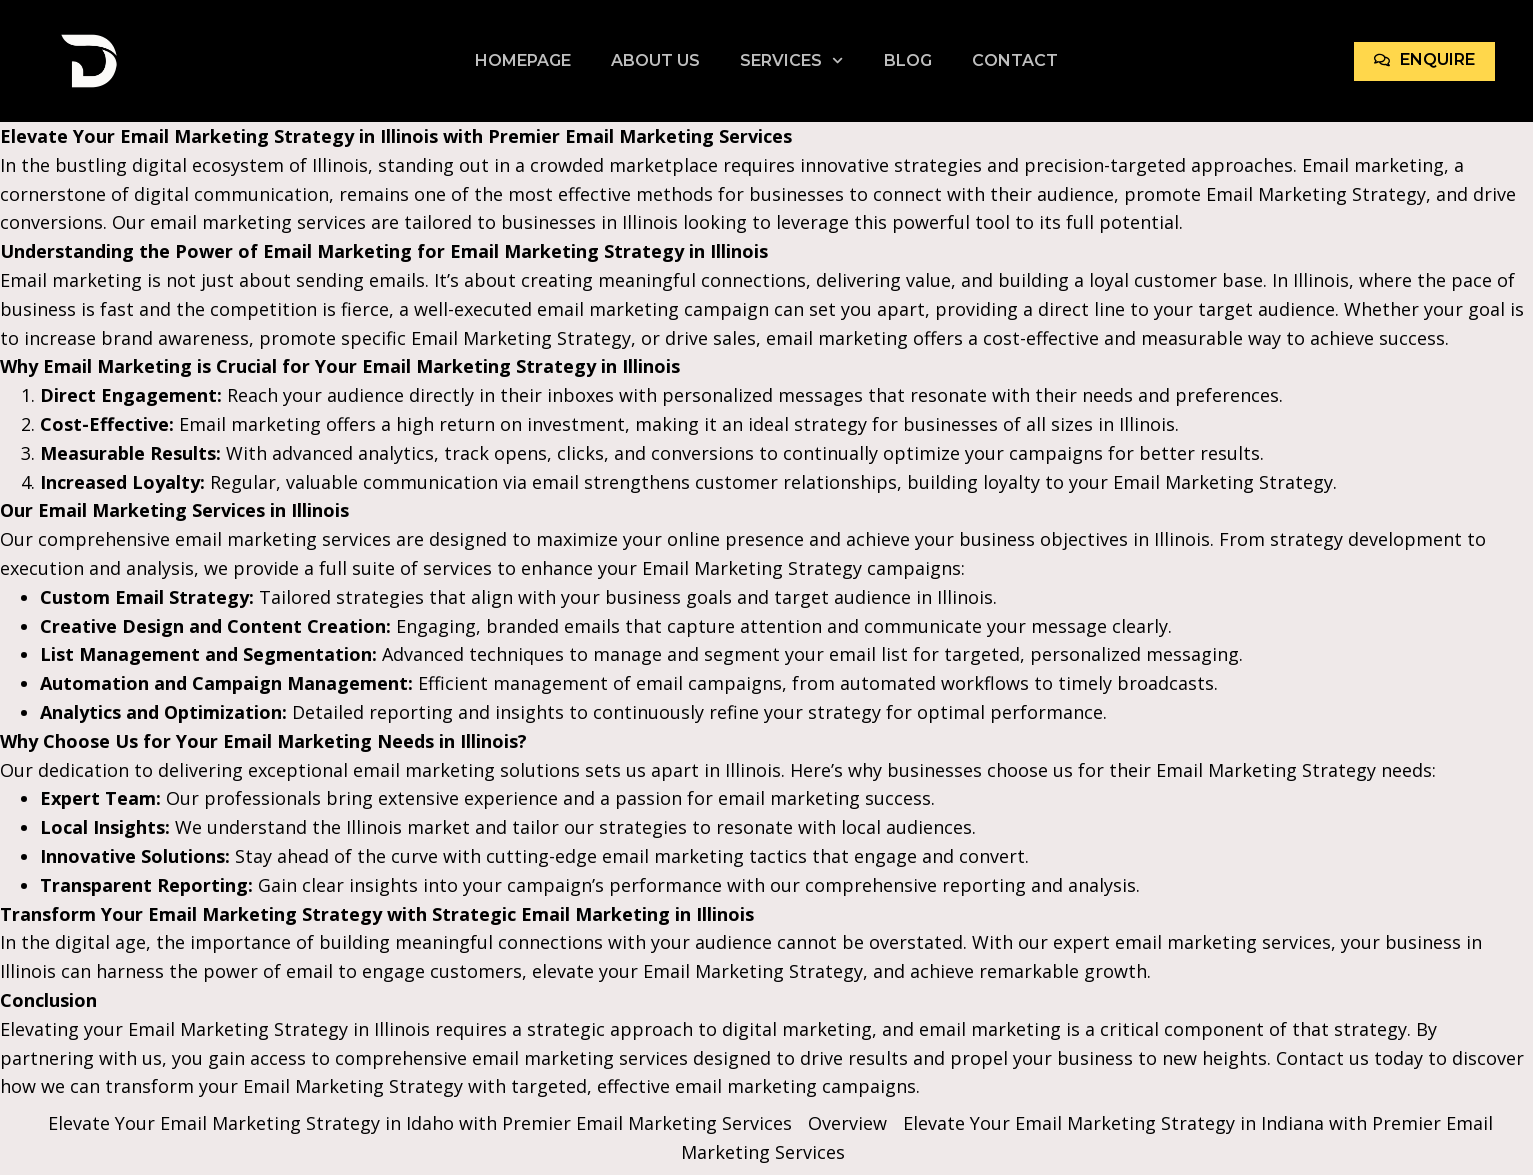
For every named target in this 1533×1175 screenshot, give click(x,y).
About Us (655, 60)
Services (791, 61)
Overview (847, 1123)
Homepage (523, 60)
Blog (908, 60)
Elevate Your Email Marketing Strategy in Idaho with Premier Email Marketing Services (420, 1123)
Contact (1015, 60)
